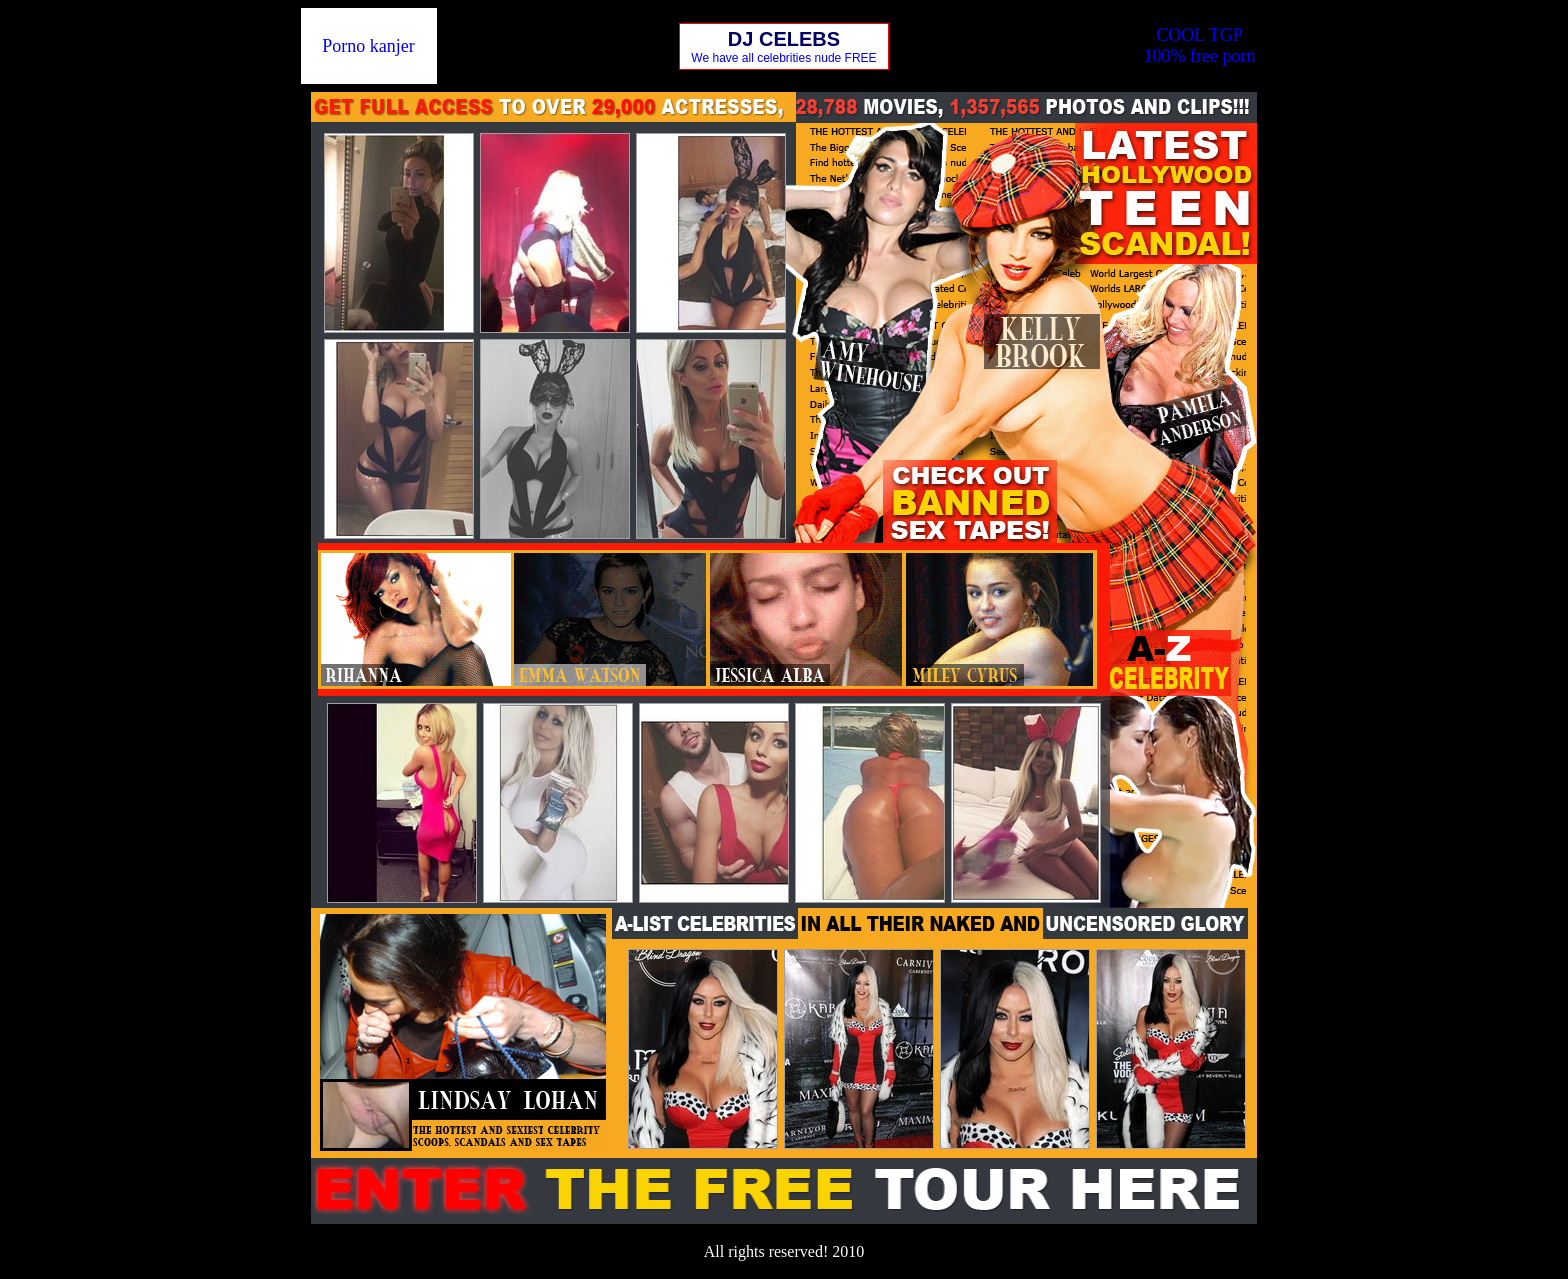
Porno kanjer (368, 46)
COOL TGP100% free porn (1199, 45)
